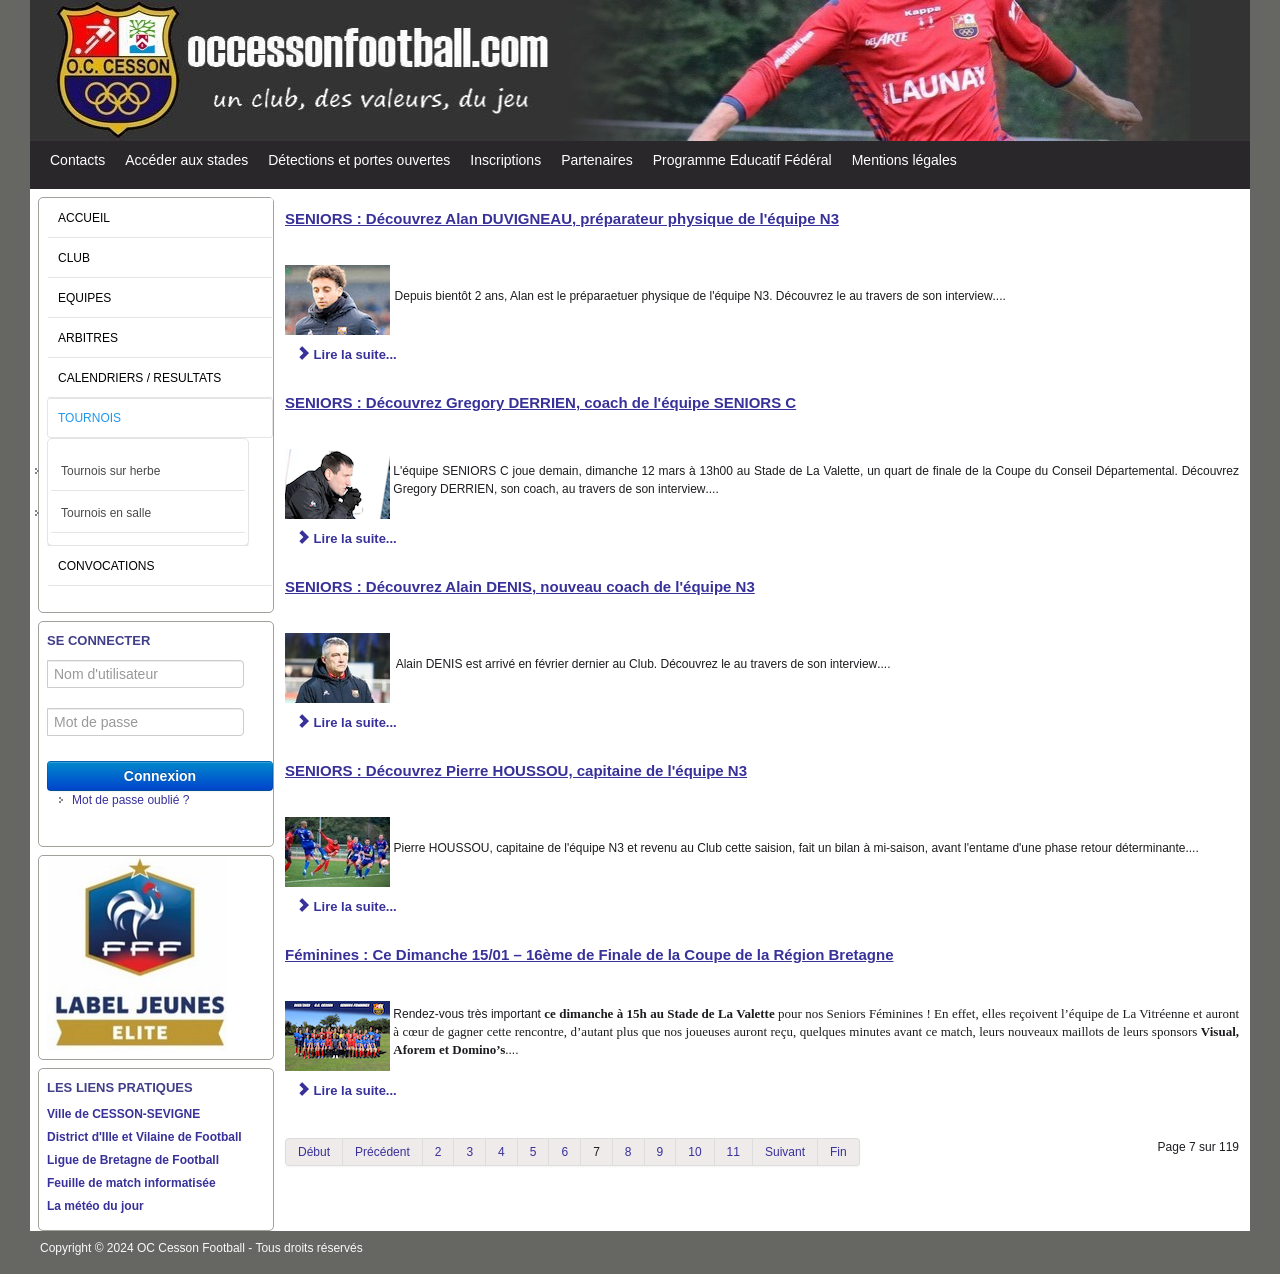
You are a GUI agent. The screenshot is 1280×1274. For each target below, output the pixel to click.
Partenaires (597, 160)
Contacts (77, 160)
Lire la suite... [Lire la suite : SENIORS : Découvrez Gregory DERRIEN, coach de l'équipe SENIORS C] (346, 538)
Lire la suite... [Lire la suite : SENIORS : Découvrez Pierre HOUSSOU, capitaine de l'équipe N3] (346, 906)
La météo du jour (95, 1206)
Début (314, 1152)
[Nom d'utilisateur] (145, 674)
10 (694, 1152)
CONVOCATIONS (106, 566)
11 (733, 1152)
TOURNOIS (89, 418)
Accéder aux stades (186, 160)
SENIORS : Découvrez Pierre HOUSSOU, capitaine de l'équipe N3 (516, 770)
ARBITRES (88, 338)
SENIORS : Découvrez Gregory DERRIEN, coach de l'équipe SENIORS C (540, 402)
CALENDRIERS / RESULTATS (139, 378)
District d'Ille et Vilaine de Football (144, 1137)
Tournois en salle (106, 513)
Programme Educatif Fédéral (742, 160)
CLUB (74, 258)
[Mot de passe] (145, 722)
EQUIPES (84, 298)
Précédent (382, 1152)
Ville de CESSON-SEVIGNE (123, 1114)
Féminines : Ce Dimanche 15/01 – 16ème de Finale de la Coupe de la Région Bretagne (589, 954)
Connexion (160, 776)
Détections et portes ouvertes (359, 160)
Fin (838, 1152)
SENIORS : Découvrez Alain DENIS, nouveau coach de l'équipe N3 (520, 586)
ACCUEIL (84, 218)
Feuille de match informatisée (131, 1183)
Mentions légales (904, 160)
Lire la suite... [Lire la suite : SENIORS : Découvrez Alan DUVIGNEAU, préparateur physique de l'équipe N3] (346, 354)
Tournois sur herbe (110, 471)
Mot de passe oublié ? (130, 800)
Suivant (785, 1152)
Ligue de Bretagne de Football (133, 1160)
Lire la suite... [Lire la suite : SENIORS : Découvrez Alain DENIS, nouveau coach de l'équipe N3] (346, 722)
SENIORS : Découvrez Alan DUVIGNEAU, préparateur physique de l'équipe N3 (562, 218)
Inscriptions (505, 160)
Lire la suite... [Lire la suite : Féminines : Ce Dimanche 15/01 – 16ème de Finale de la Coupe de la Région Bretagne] (346, 1090)
